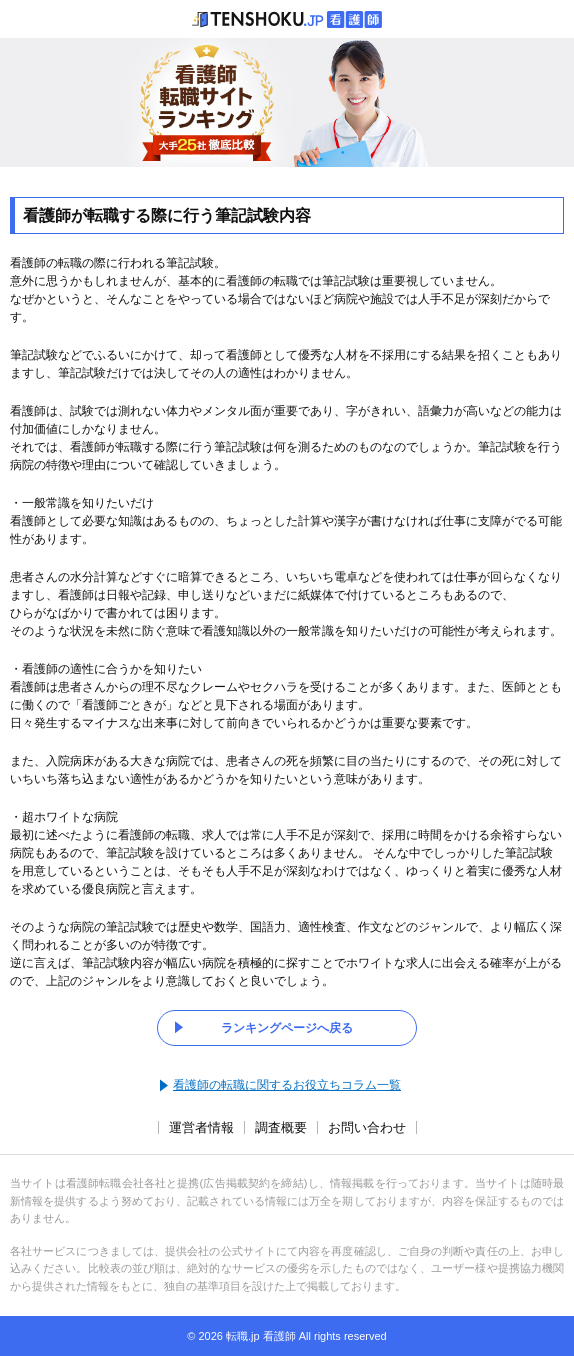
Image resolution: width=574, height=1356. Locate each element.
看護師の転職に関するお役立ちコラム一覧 (287, 1085)
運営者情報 (201, 1127)
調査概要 (281, 1127)
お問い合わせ (367, 1127)
